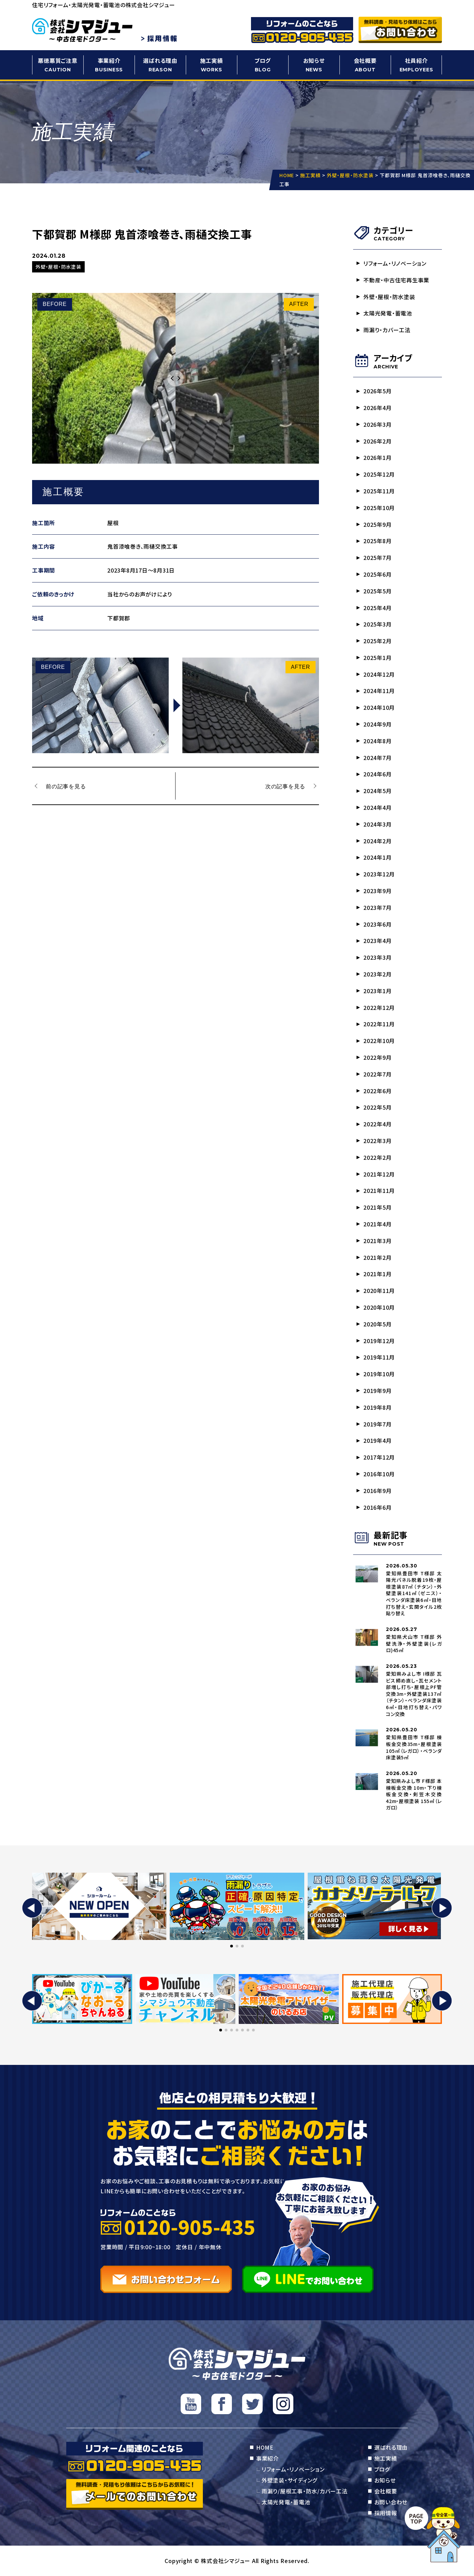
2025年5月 (377, 591)
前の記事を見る (66, 786)
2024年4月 (377, 807)
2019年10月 (379, 1374)
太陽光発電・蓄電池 (387, 313)
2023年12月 (379, 874)
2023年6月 (377, 924)
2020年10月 (379, 1307)
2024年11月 (379, 691)
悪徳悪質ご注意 (57, 65)
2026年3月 (377, 424)
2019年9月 (377, 1390)
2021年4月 (377, 1224)
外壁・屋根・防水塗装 (389, 297)
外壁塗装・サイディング (289, 2480)
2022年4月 (377, 1124)
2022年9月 (377, 1057)
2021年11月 (379, 1190)
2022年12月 (379, 1007)
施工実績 (211, 65)
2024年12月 (379, 674)
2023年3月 (377, 957)
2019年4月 (377, 1440)
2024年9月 (377, 724)
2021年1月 (377, 1274)
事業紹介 (109, 65)
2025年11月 (379, 491)
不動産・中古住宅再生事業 (396, 280)
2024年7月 (377, 758)
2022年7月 (377, 1074)
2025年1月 (377, 657)
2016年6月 (377, 1507)
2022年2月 (377, 1157)
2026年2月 (377, 441)
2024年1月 (377, 857)
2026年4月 (377, 408)
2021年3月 (377, 1241)
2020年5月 (377, 1324)
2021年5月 (377, 1207)
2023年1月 (377, 991)
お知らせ (313, 65)
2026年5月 (377, 391)
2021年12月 (379, 1174)
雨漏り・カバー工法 (386, 330)
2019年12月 (379, 1341)
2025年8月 (377, 541)
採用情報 (385, 2513)
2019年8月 (377, 1407)
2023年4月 (377, 941)
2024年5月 (377, 791)
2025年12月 (379, 474)
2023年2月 (377, 974)
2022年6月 (377, 1091)
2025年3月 (377, 624)
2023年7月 (377, 907)
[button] (32, 1908)
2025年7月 (377, 557)
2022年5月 (377, 1107)
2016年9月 (377, 1491)
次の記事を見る (285, 786)
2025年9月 (377, 524)
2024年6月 (377, 774)
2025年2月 (377, 641)
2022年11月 (379, 1024)
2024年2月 (377, 841)
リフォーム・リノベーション (395, 263)
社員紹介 (416, 65)
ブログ (262, 65)
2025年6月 (377, 574)
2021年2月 (377, 1257)
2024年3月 (377, 824)
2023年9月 (377, 891)
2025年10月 (379, 508)
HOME (265, 2447)
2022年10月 (379, 1041)
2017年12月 (379, 1457)
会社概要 (365, 65)
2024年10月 (379, 707)
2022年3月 (377, 1141)
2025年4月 (377, 608)
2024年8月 (377, 741)
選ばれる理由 (160, 65)
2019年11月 (379, 1357)
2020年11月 (379, 1290)
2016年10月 (379, 1474)
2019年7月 (377, 1424)
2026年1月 (377, 457)
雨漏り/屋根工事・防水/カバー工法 (305, 2491)
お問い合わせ (391, 2502)
